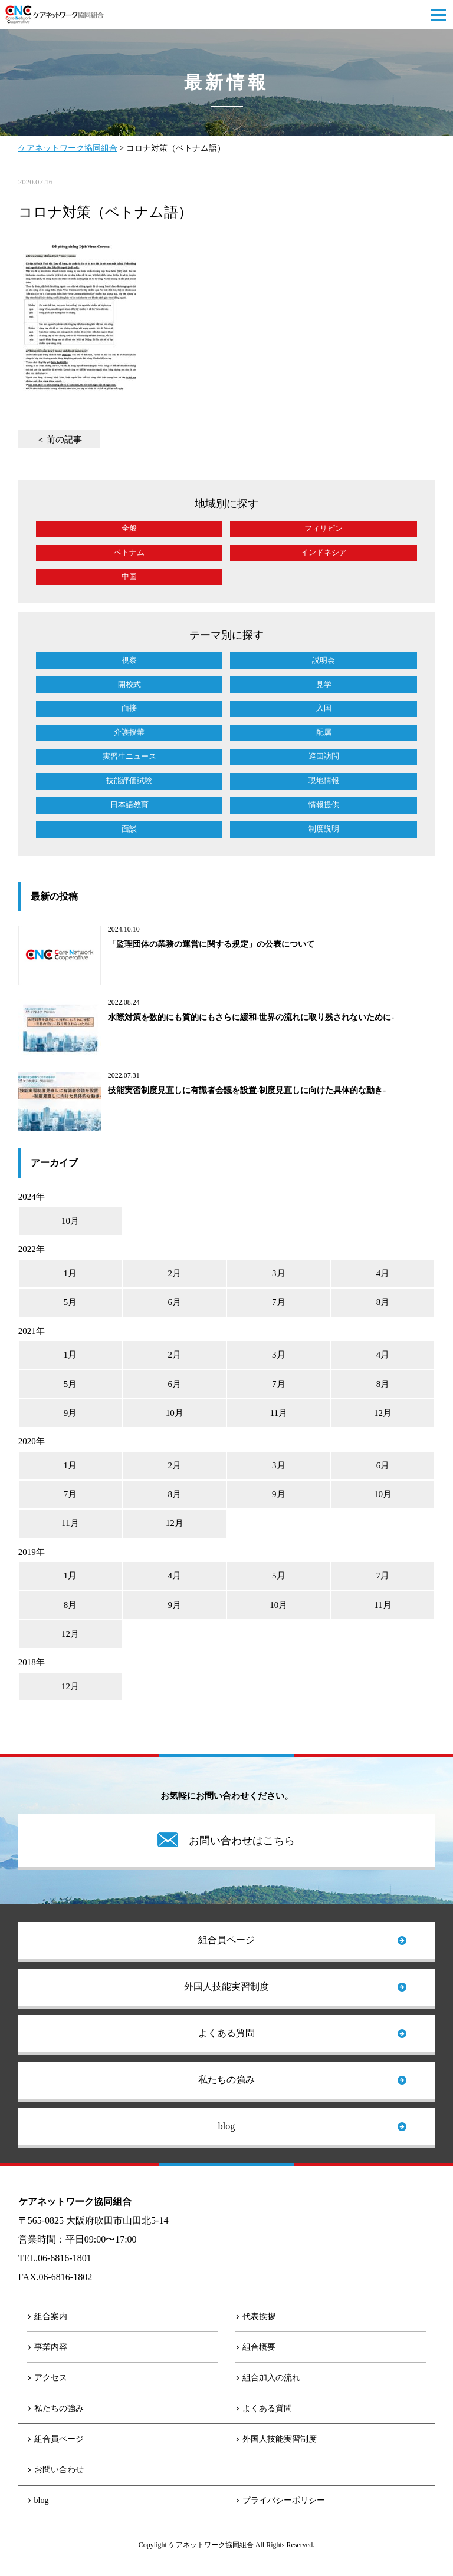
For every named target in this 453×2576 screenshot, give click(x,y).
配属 (323, 732)
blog (226, 2126)
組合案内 (50, 2316)
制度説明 (323, 828)
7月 (278, 1302)
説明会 (323, 660)
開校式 (129, 684)
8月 (383, 1302)
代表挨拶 (258, 2316)
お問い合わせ (59, 2469)
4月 (383, 1273)
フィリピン (323, 528)
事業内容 (50, 2347)
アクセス (50, 2377)
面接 (129, 708)
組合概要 (258, 2347)
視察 (129, 660)
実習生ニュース (129, 756)
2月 (174, 1273)
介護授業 (129, 732)
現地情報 (323, 780)
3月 (278, 1273)
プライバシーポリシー (283, 2500)
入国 (323, 708)
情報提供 (323, 804)
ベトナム (129, 552)
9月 (70, 1413)
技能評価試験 (129, 780)
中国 (129, 576)
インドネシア (324, 552)
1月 (70, 1273)
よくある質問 (226, 2033)
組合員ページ (226, 1940)
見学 (323, 684)
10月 (70, 1221)
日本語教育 (129, 804)
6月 (174, 1302)
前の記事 (64, 439)
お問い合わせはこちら (242, 1841)
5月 (70, 1302)
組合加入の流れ (271, 2377)
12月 (383, 1413)
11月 (278, 1413)
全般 (129, 528)
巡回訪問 (323, 756)
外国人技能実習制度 (226, 1986)
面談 (129, 828)
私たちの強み (226, 2080)
